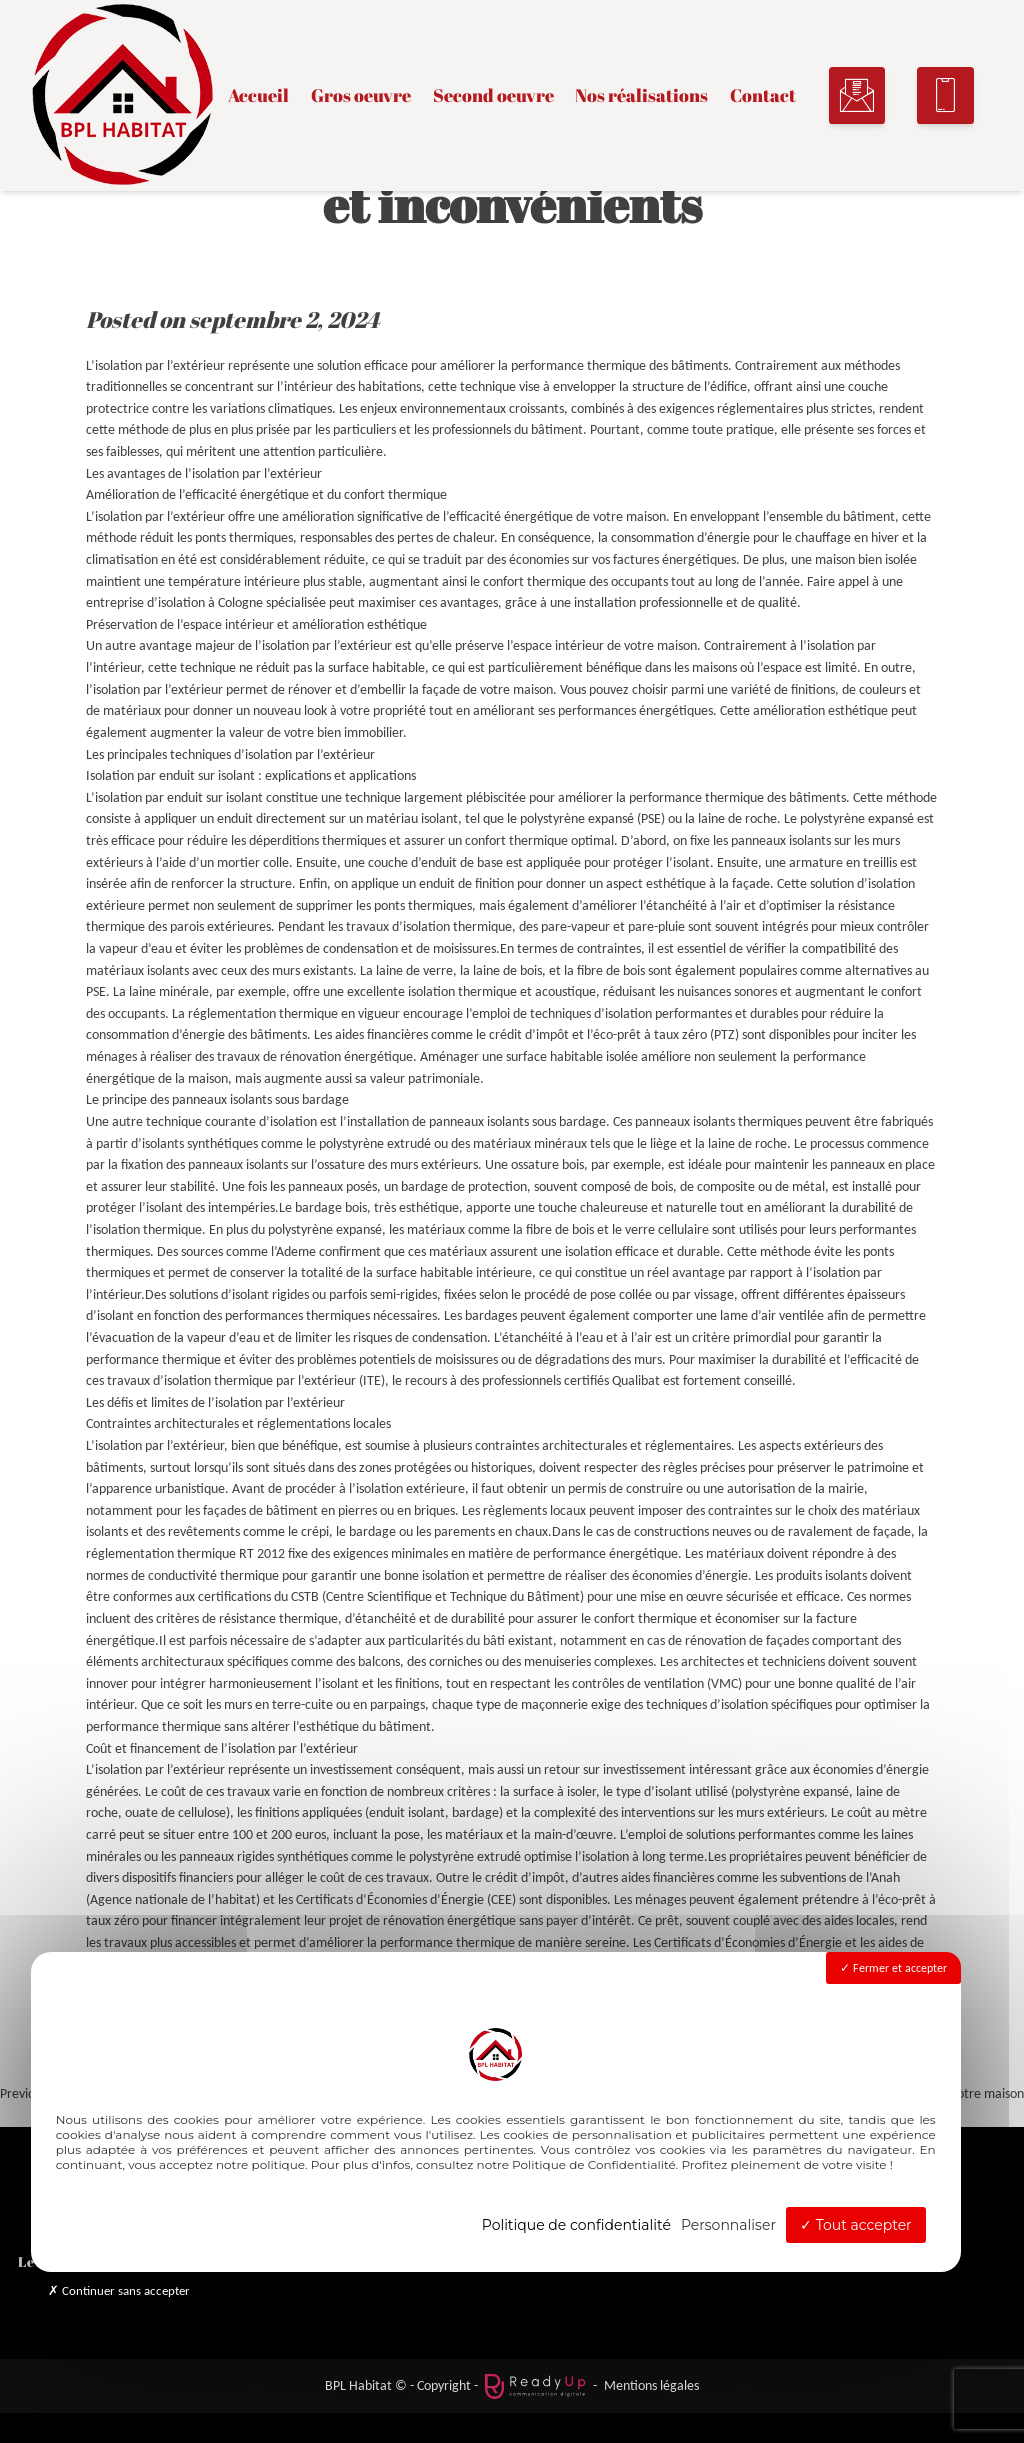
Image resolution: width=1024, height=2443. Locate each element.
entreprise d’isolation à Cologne (174, 602)
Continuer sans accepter (119, 2290)
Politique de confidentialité (576, 2225)
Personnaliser (728, 2225)
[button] (857, 95)
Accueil (258, 96)
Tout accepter (856, 2225)
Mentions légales (651, 2385)
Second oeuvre (493, 96)
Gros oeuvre (361, 96)
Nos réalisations (641, 96)
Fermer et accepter (893, 1968)
